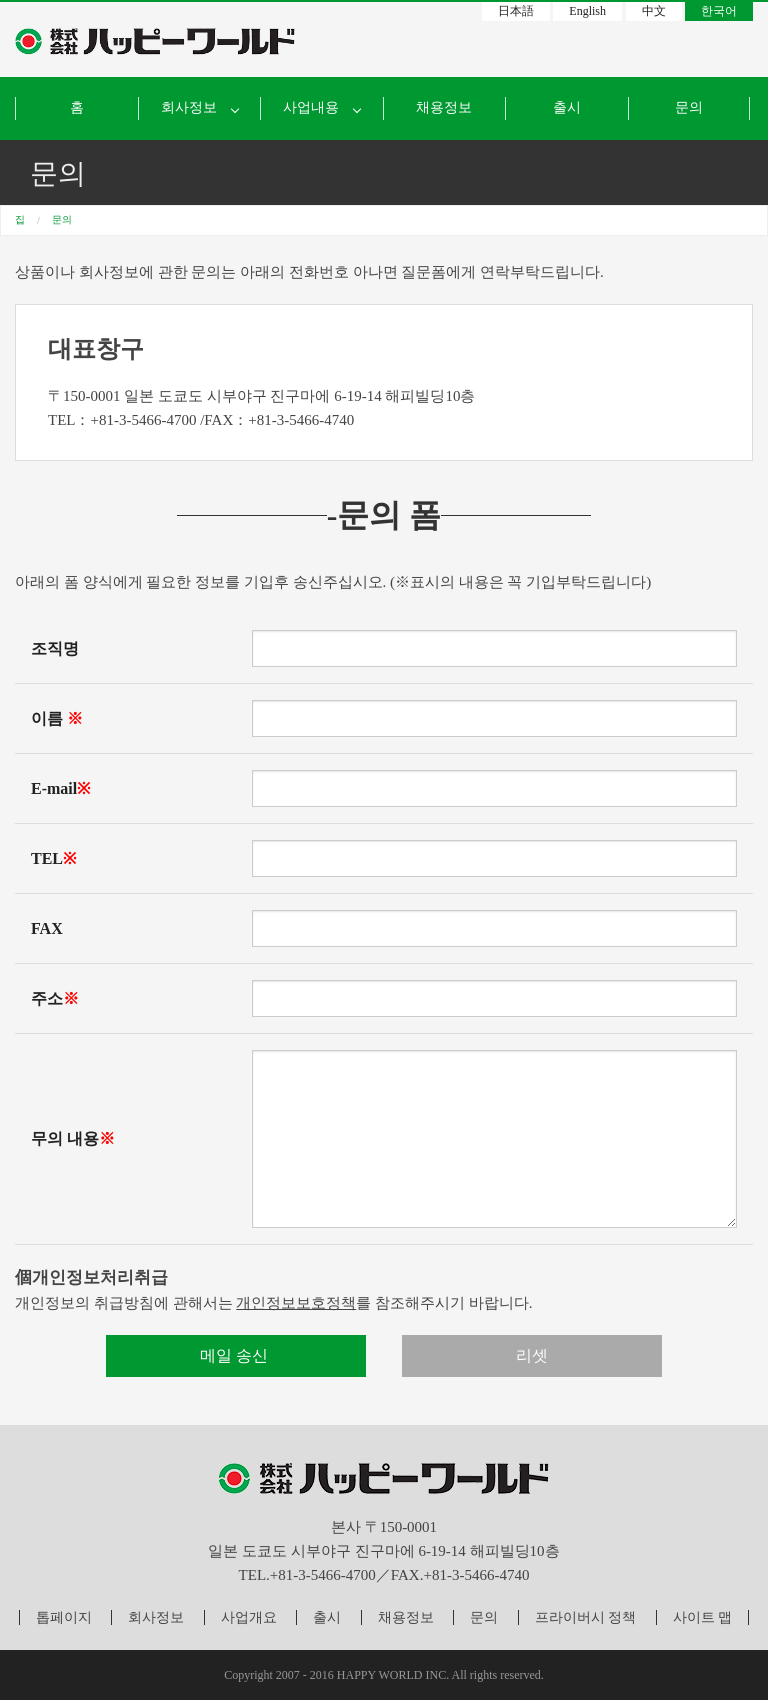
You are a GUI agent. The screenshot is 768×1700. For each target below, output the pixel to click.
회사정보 (156, 1617)
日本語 (516, 11)
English (587, 11)
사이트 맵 (703, 1617)
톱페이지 (64, 1617)
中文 (654, 11)
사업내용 (311, 107)
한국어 (719, 11)
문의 (689, 107)
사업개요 (249, 1617)
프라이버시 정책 (586, 1617)
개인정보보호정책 (296, 1303)
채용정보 (444, 107)
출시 (567, 107)
